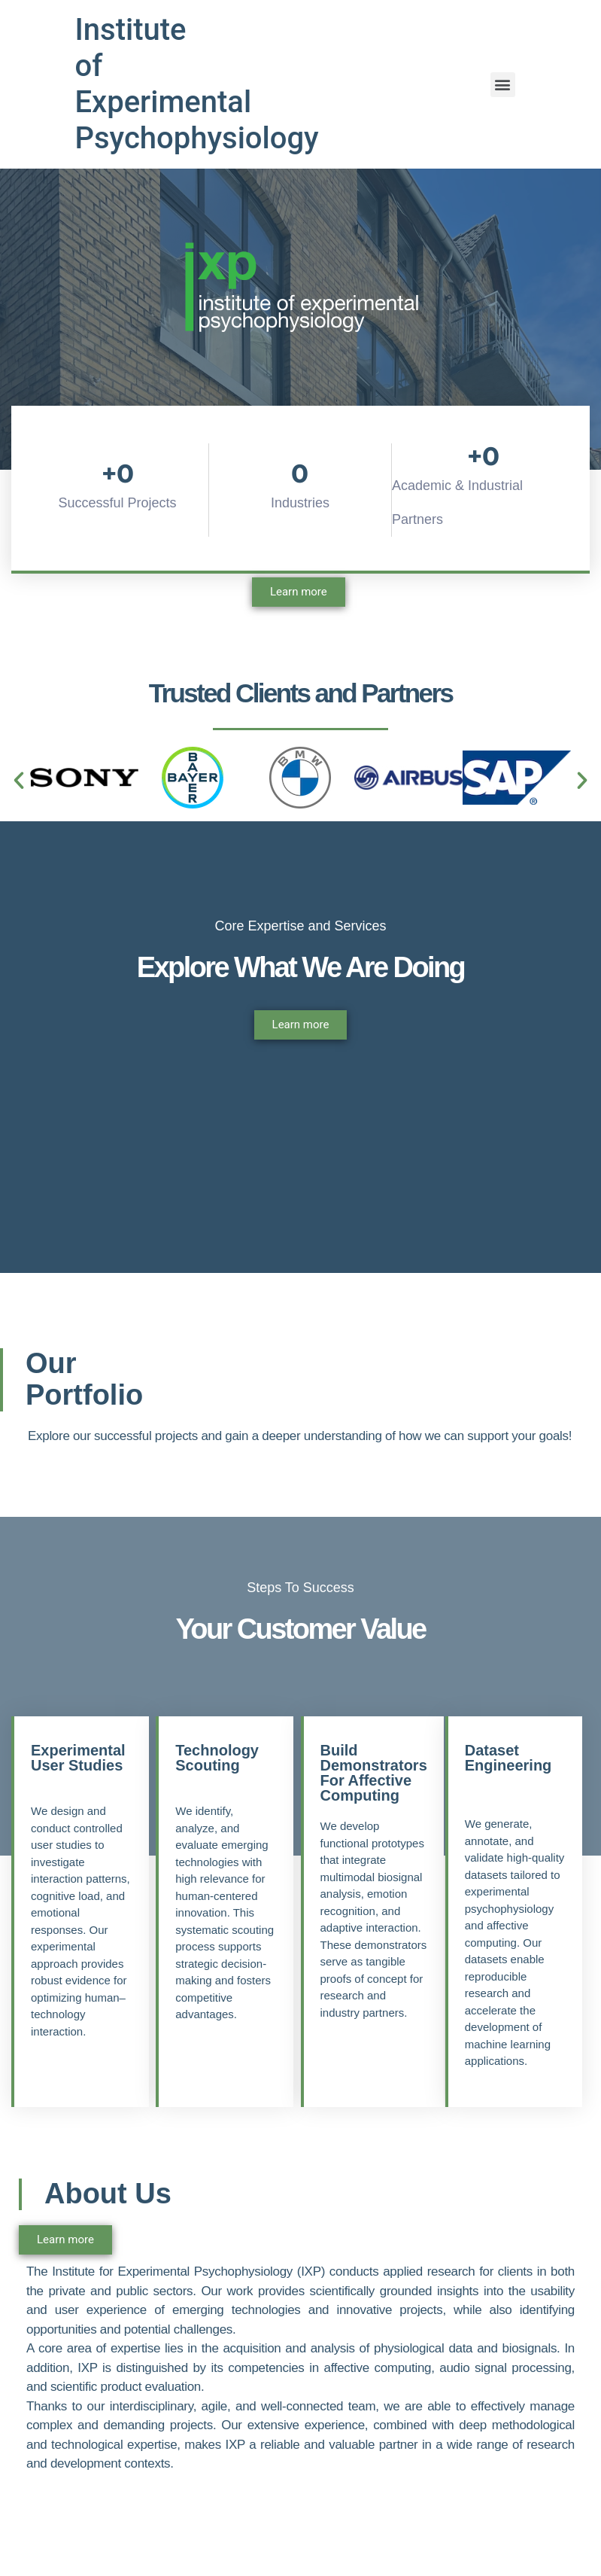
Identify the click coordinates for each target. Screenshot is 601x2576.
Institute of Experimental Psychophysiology (197, 84)
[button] (19, 780)
